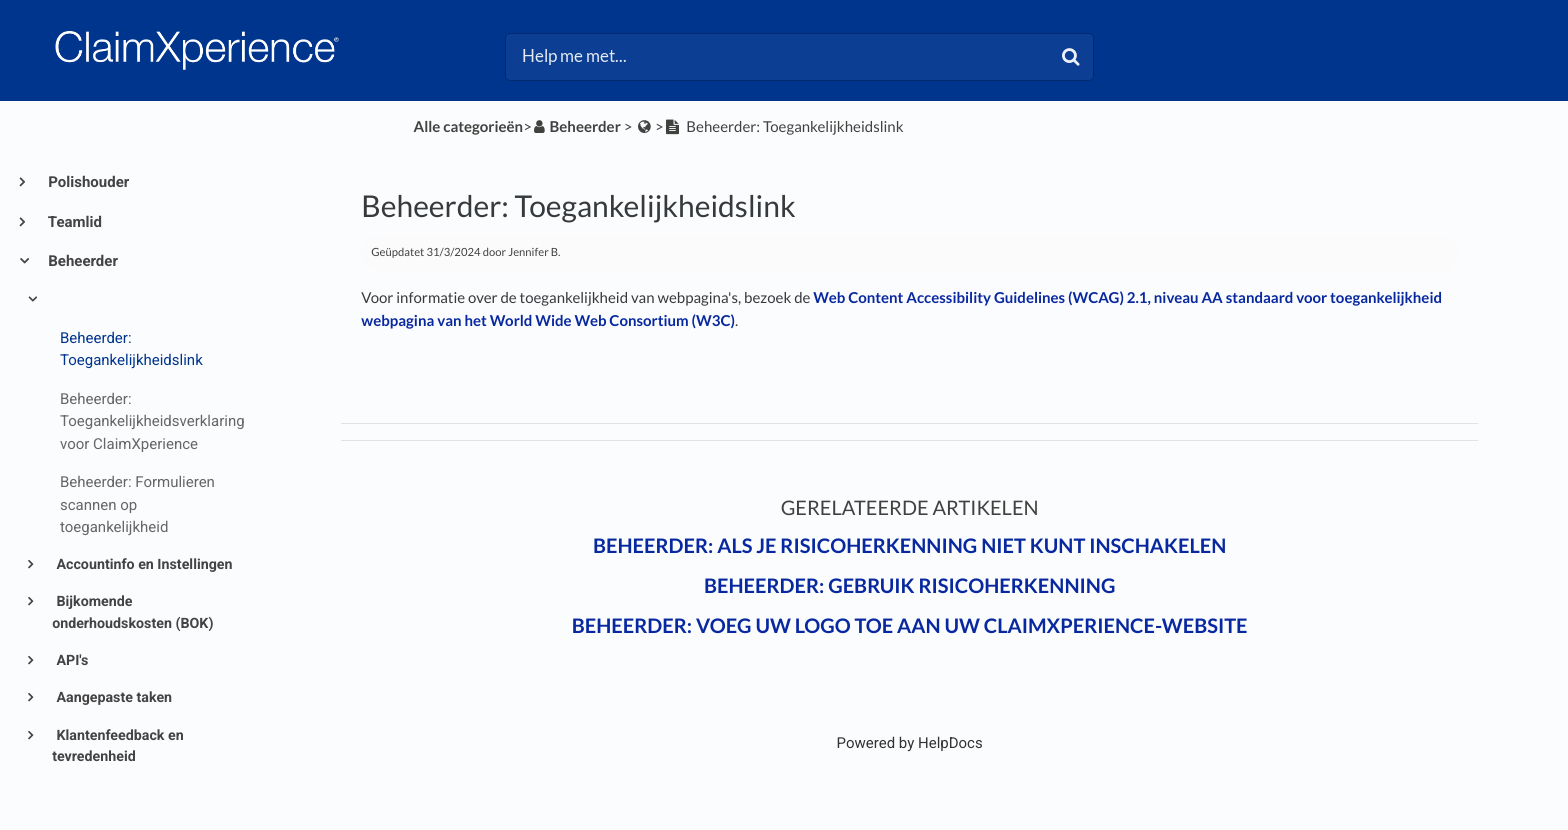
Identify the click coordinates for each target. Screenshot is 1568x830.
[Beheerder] (576, 127)
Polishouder (87, 182)
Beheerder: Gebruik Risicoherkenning (909, 586)
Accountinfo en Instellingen (143, 565)
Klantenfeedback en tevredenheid (118, 746)
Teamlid (73, 222)
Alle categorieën (469, 127)
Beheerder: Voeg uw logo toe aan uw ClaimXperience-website (910, 626)
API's (70, 661)
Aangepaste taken (112, 698)
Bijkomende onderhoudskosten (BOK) (132, 612)
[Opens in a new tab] (910, 743)
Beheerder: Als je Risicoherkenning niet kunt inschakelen (909, 546)
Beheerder (81, 261)
